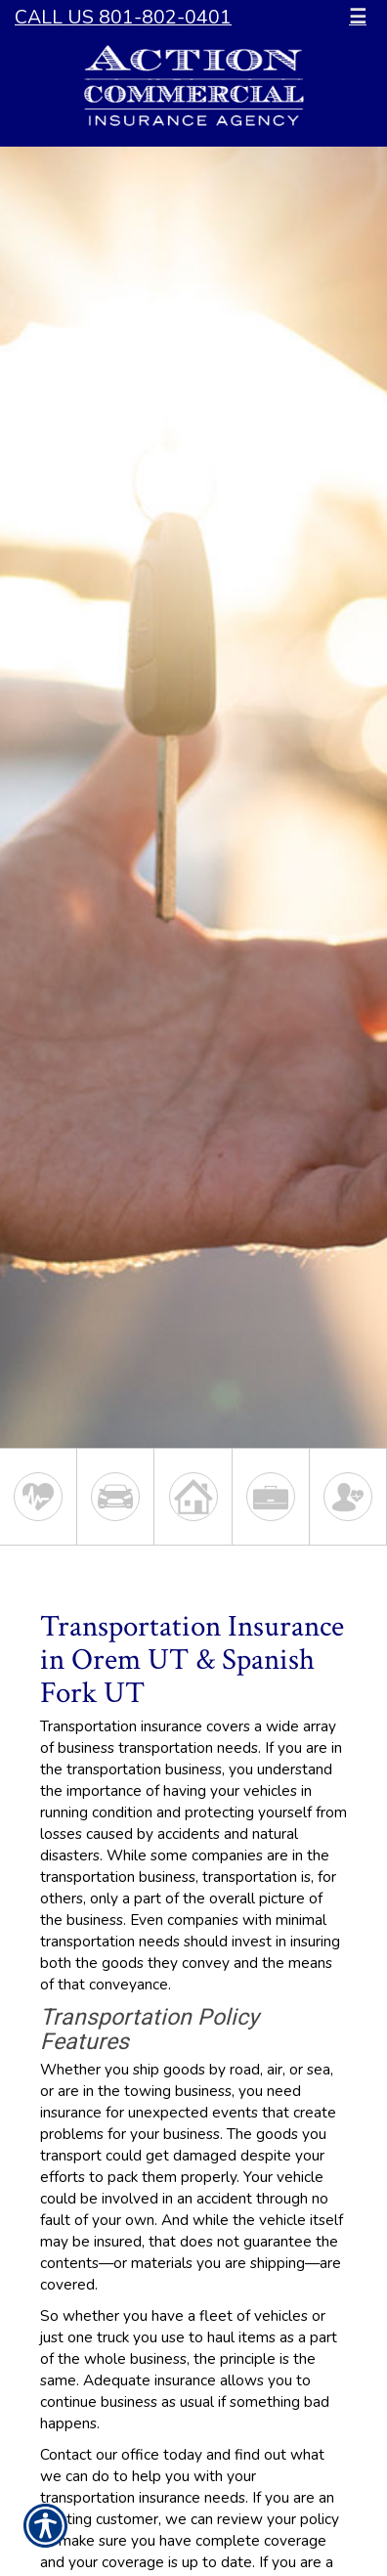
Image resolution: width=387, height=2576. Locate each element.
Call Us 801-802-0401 (123, 17)
